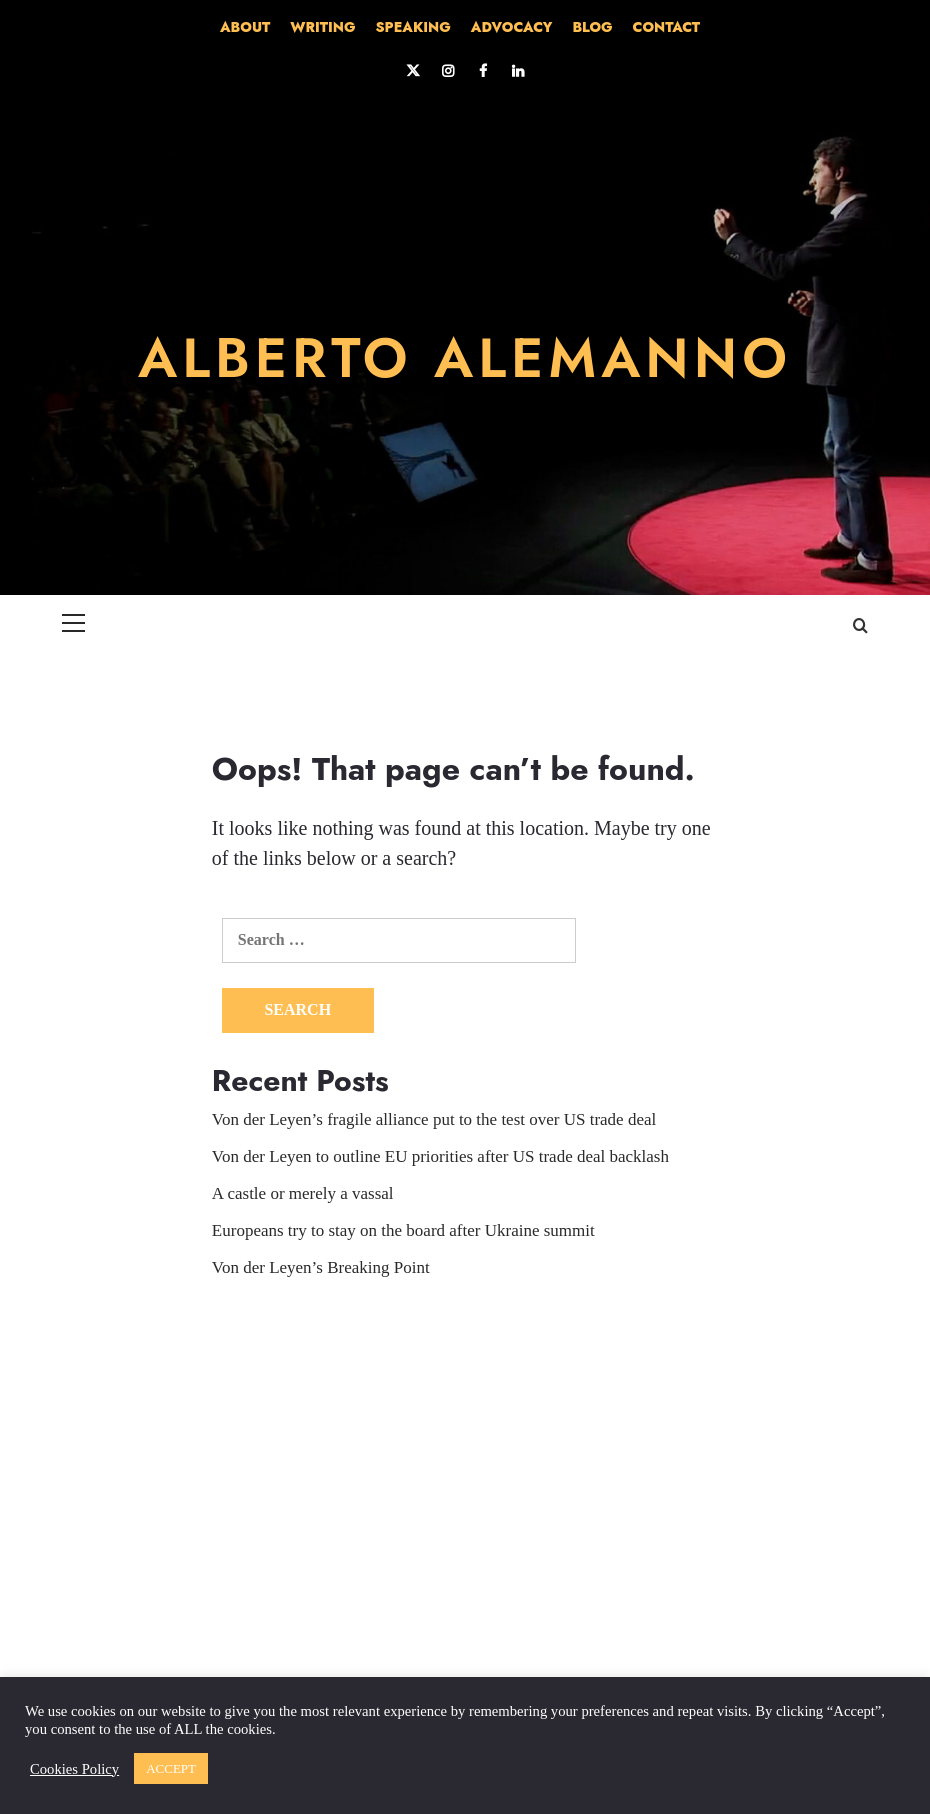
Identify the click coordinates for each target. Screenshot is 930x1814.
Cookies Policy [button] (74, 1769)
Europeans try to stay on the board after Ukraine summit (403, 1230)
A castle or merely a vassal (303, 1193)
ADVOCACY (512, 27)
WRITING (322, 27)
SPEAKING (413, 27)
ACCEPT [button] (171, 1768)
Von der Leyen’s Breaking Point (321, 1267)
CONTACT (666, 27)
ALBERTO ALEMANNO (465, 357)
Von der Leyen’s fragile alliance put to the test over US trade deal (434, 1119)
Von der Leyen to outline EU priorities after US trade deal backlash (440, 1156)
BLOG (592, 27)
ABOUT (245, 27)
